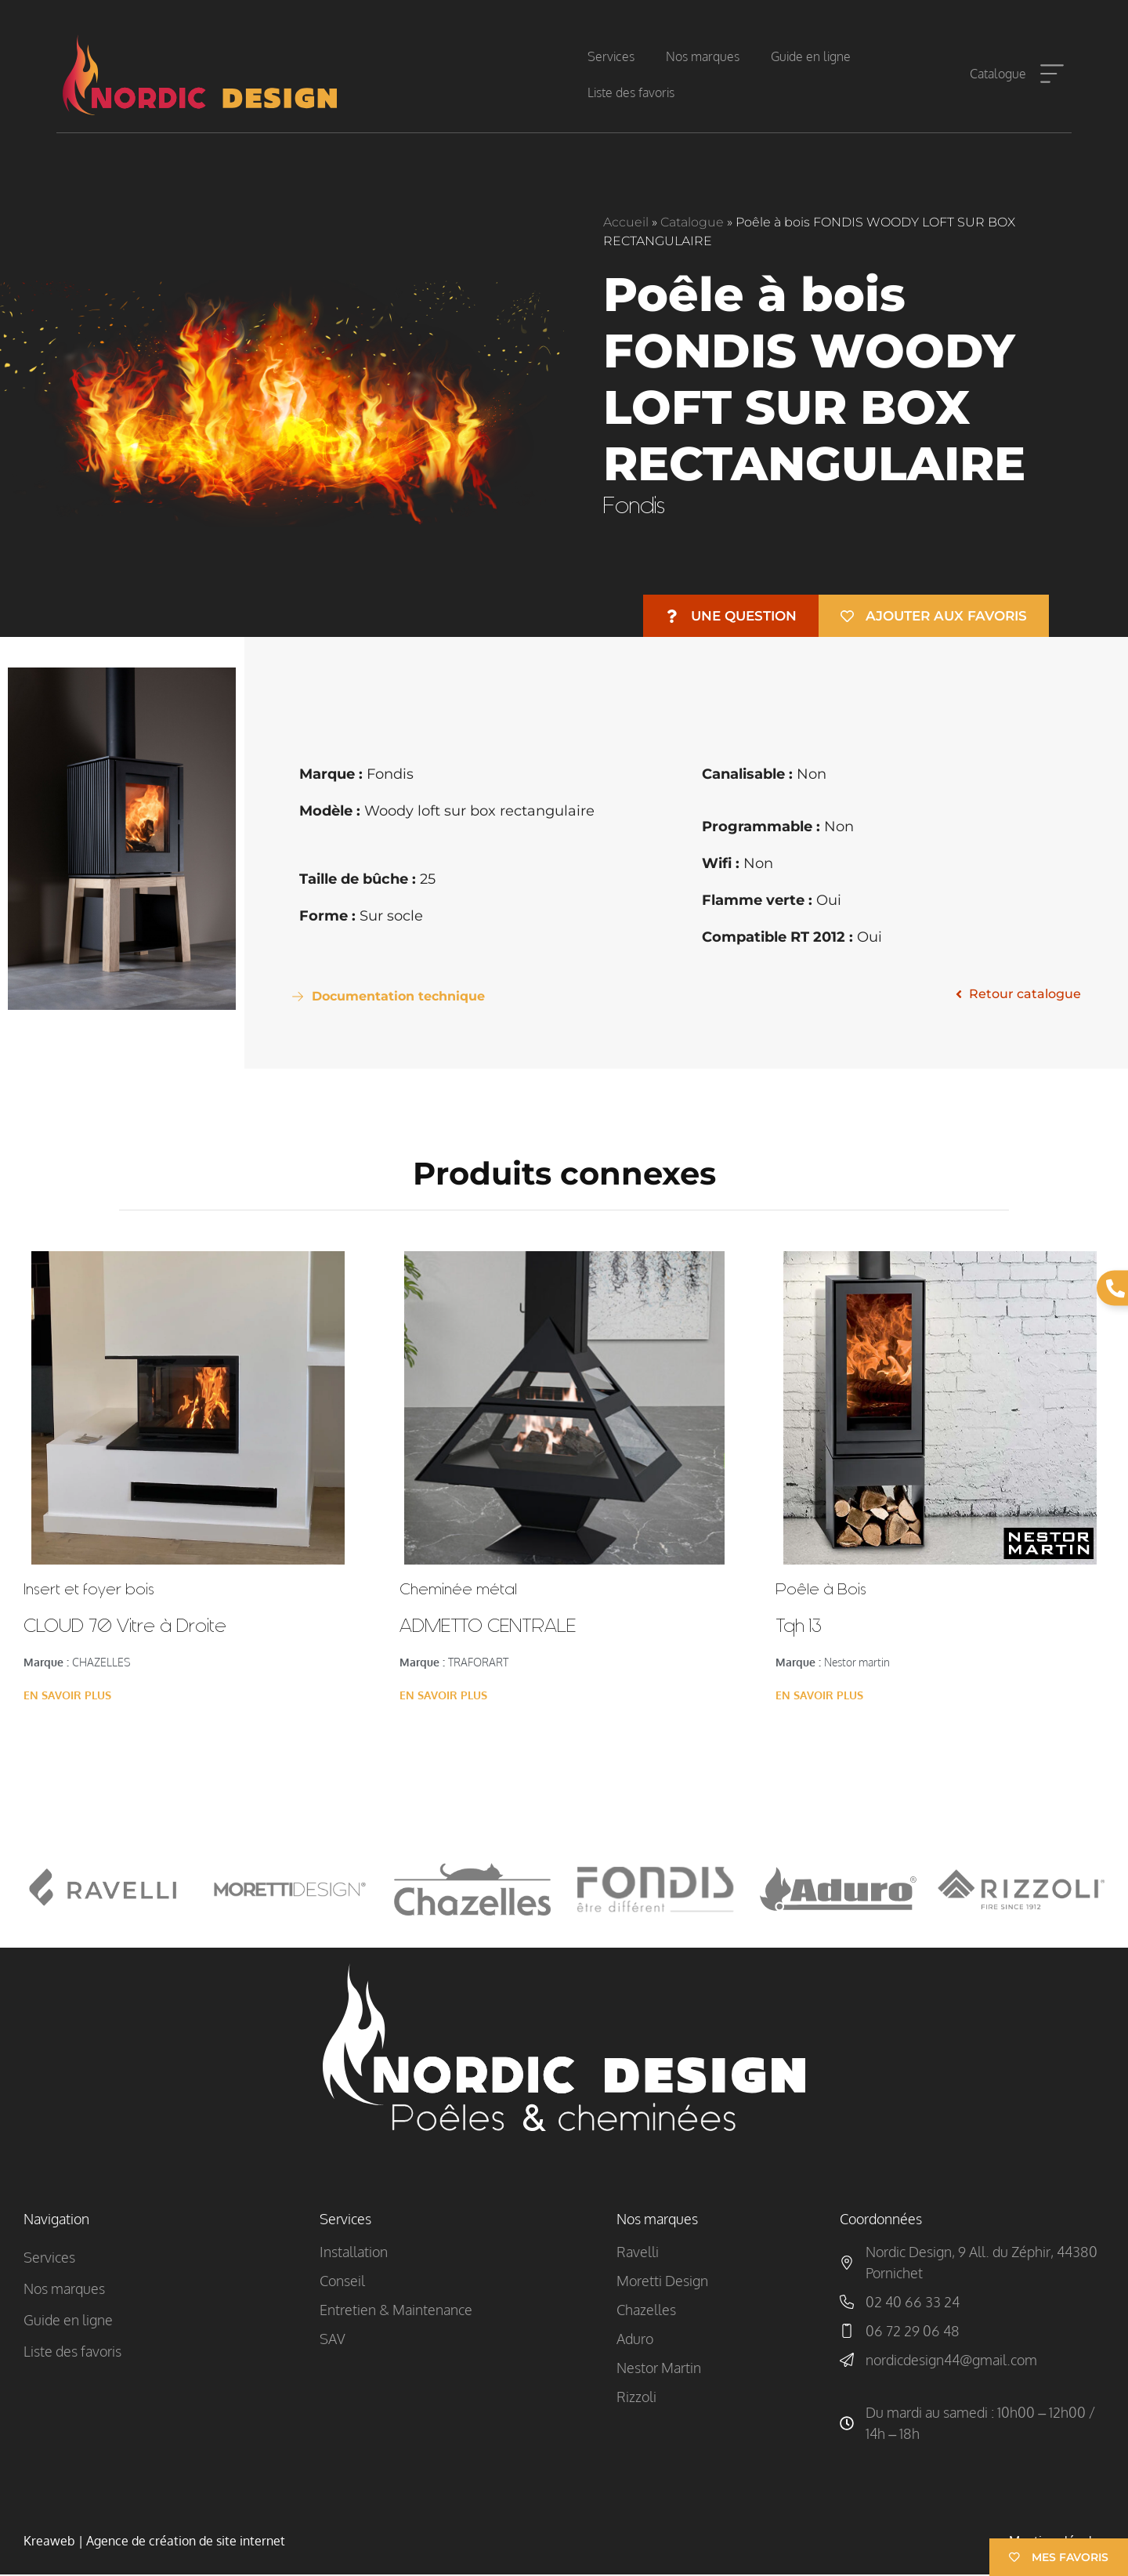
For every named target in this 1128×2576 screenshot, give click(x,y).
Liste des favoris (631, 92)
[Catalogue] (1052, 74)
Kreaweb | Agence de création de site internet (154, 2542)
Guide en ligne (811, 56)
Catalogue (998, 73)
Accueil (626, 222)
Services (611, 56)
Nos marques (702, 56)
